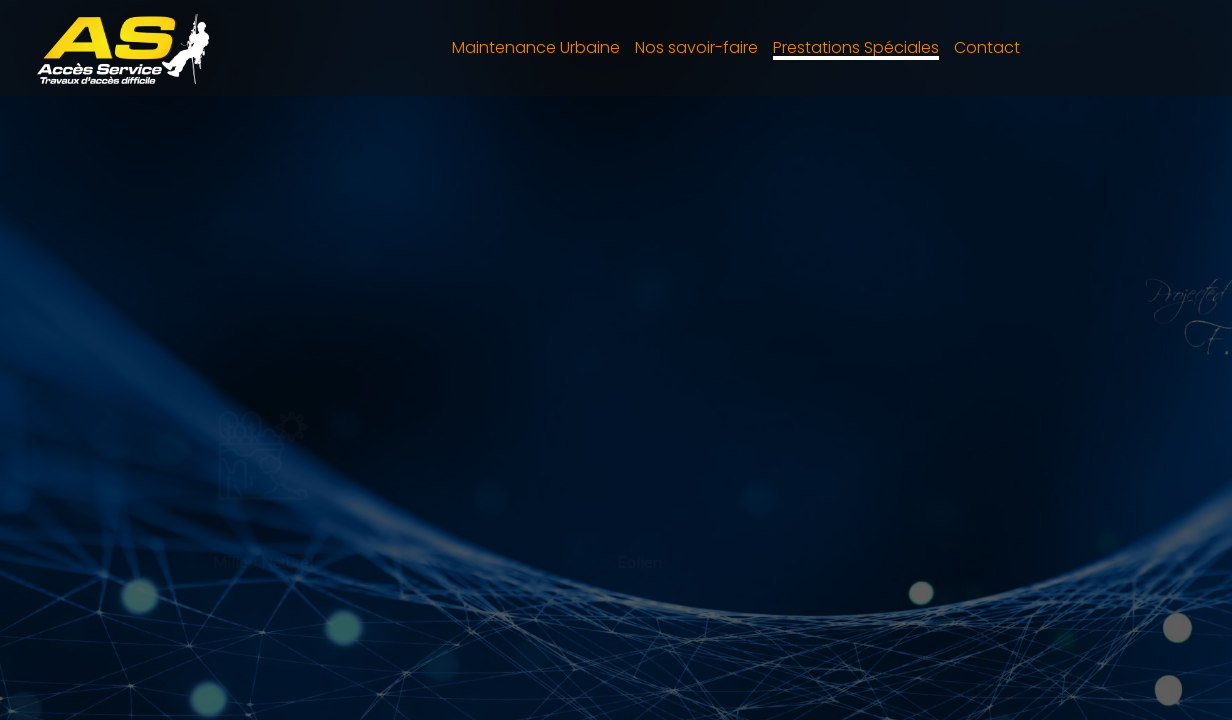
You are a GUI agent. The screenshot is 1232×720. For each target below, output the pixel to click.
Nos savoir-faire (696, 47)
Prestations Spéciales (856, 47)
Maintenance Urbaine (536, 47)
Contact (987, 47)
